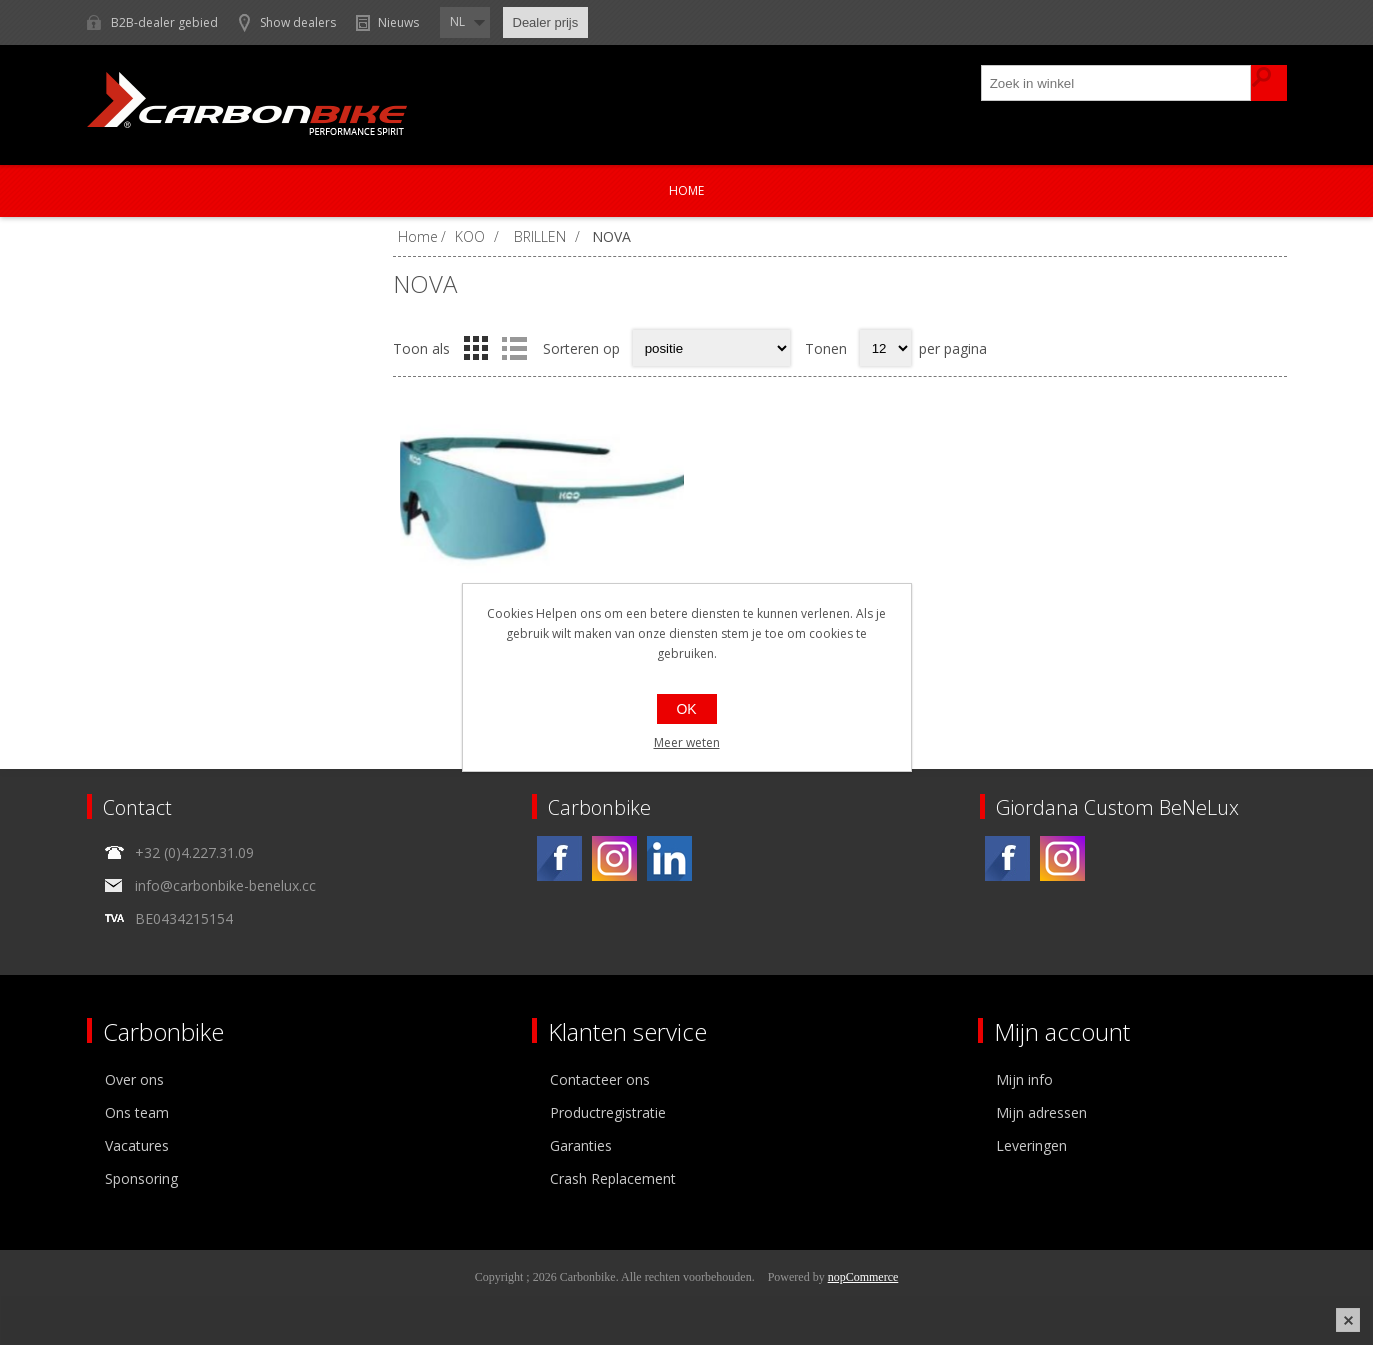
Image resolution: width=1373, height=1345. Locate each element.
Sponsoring (141, 1178)
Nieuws (398, 22)
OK (686, 709)
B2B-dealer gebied (164, 22)
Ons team (137, 1112)
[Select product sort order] (711, 348)
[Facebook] (559, 858)
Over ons (134, 1079)
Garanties (581, 1145)
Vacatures (137, 1145)
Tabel (476, 348)
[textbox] (1117, 83)
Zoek (1269, 83)
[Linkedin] (669, 858)
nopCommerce (863, 1277)
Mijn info (1024, 1079)
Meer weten (687, 742)
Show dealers (298, 22)
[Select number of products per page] (885, 348)
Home (686, 190)
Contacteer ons (600, 1079)
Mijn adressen (1041, 1112)
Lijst (515, 348)
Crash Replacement (613, 1178)
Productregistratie (608, 1112)
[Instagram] (614, 858)
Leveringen (1031, 1145)
